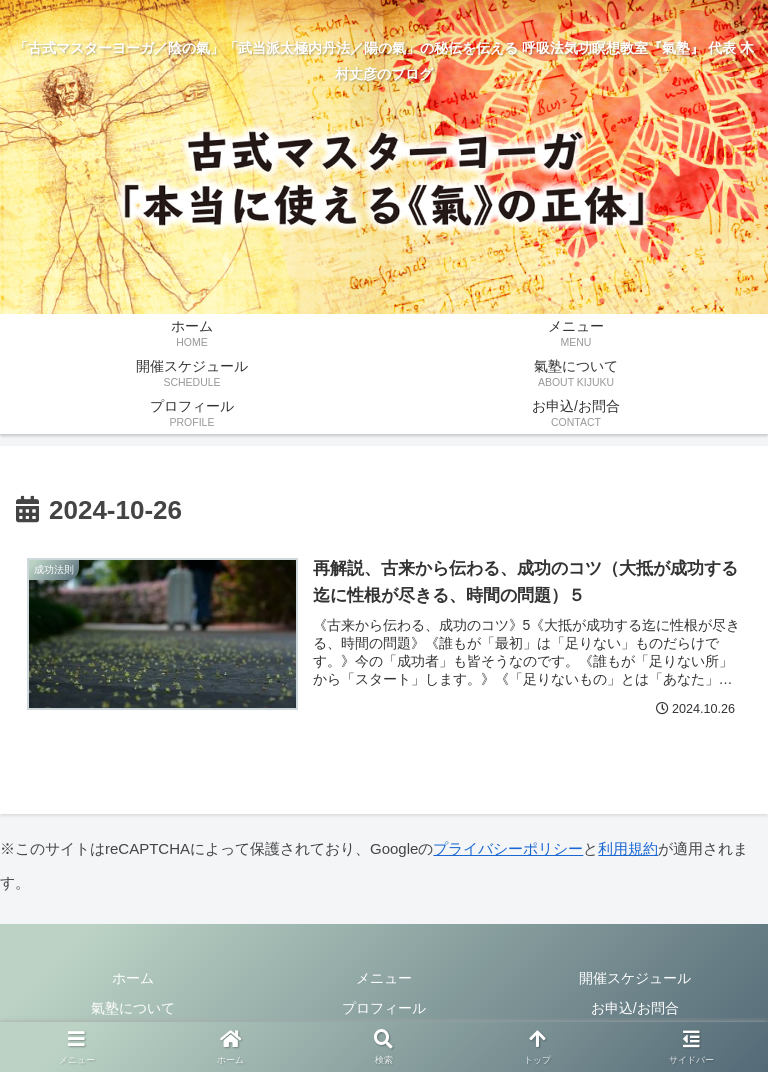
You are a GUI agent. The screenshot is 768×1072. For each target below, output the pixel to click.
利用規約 (628, 848)
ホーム (133, 978)
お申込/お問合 (635, 1008)
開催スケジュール (635, 978)
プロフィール (384, 1008)
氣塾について (133, 1008)
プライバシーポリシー (508, 848)
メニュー (384, 978)
